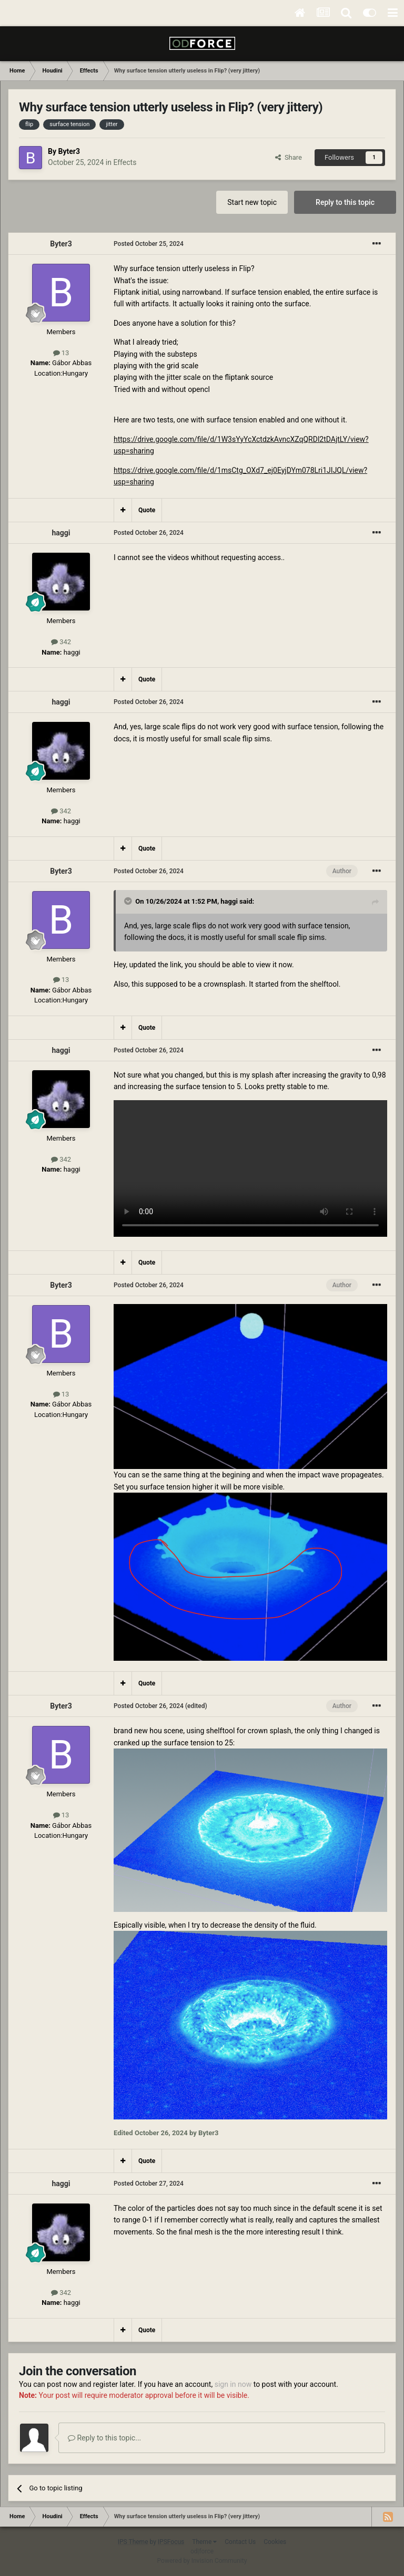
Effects (124, 162)
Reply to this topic (345, 202)
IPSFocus (171, 2542)
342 (61, 642)
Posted (149, 243)
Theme (204, 2542)
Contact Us (240, 2542)
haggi (61, 533)
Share (288, 157)
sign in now (233, 2384)
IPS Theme (133, 2542)
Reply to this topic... (104, 2438)
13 (61, 353)
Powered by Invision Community (202, 2560)
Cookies (275, 2542)
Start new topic (252, 202)
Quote (146, 510)
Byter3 (68, 151)
